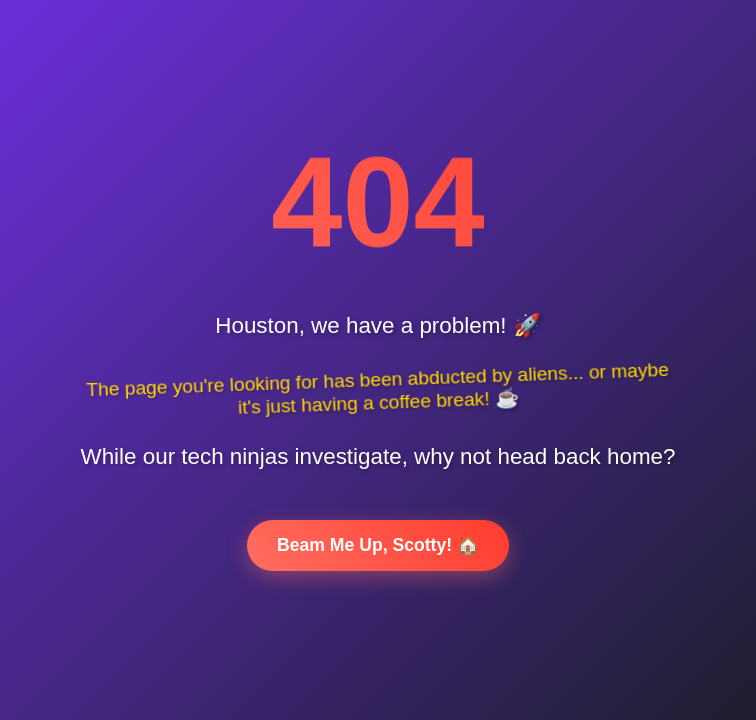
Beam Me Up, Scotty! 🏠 (378, 545)
